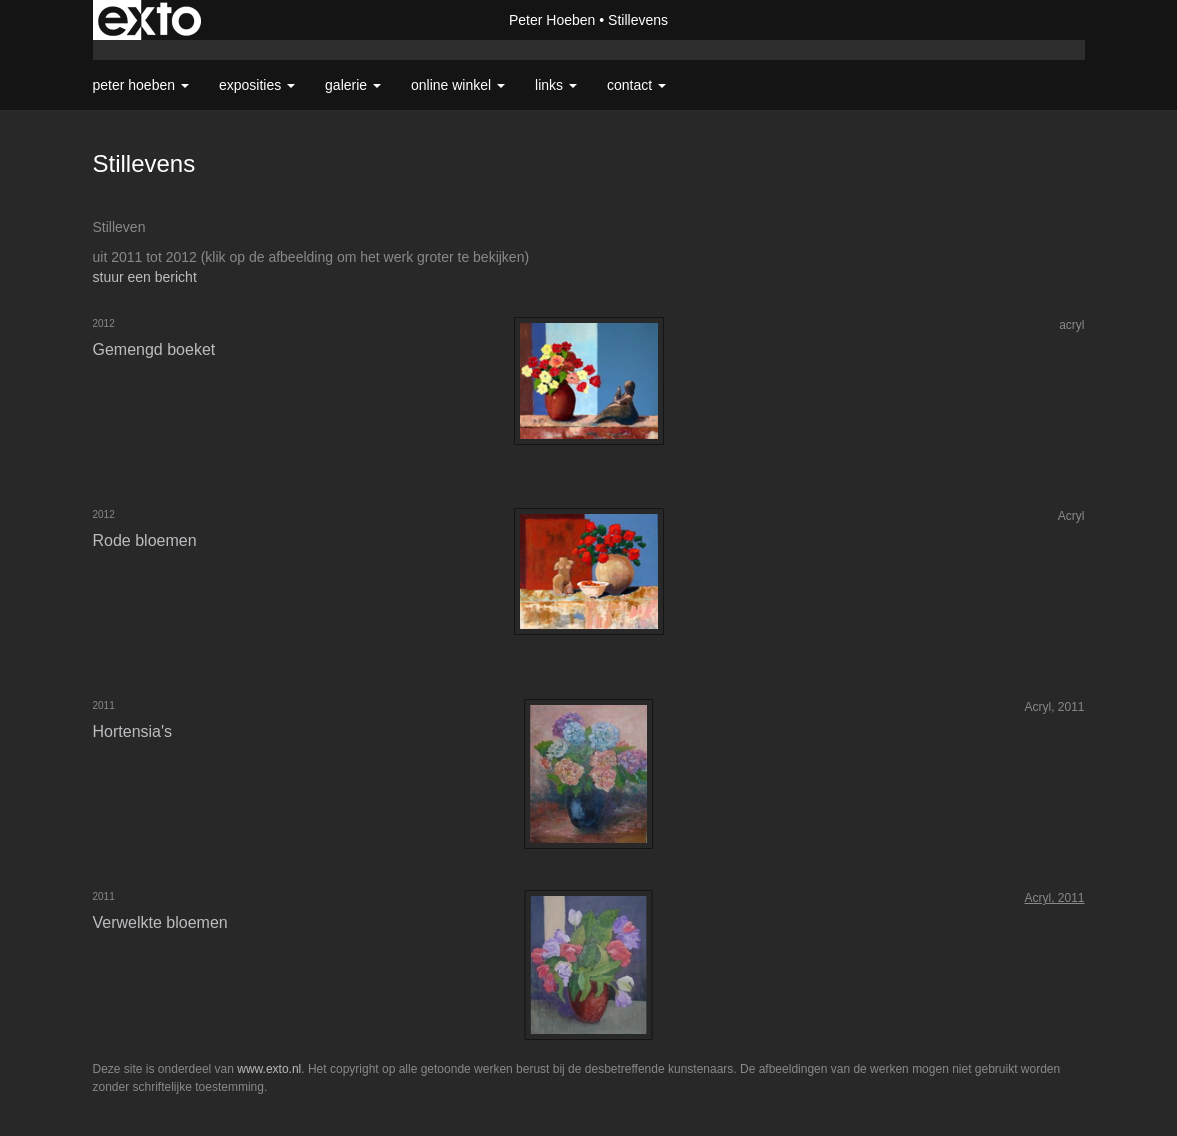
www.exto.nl (269, 1069)
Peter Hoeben (552, 20)
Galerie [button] (353, 85)
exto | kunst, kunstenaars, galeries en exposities (149, 20)
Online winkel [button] (458, 85)
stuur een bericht (145, 277)
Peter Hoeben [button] (141, 85)
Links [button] (556, 85)
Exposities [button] (257, 85)
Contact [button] (636, 85)
